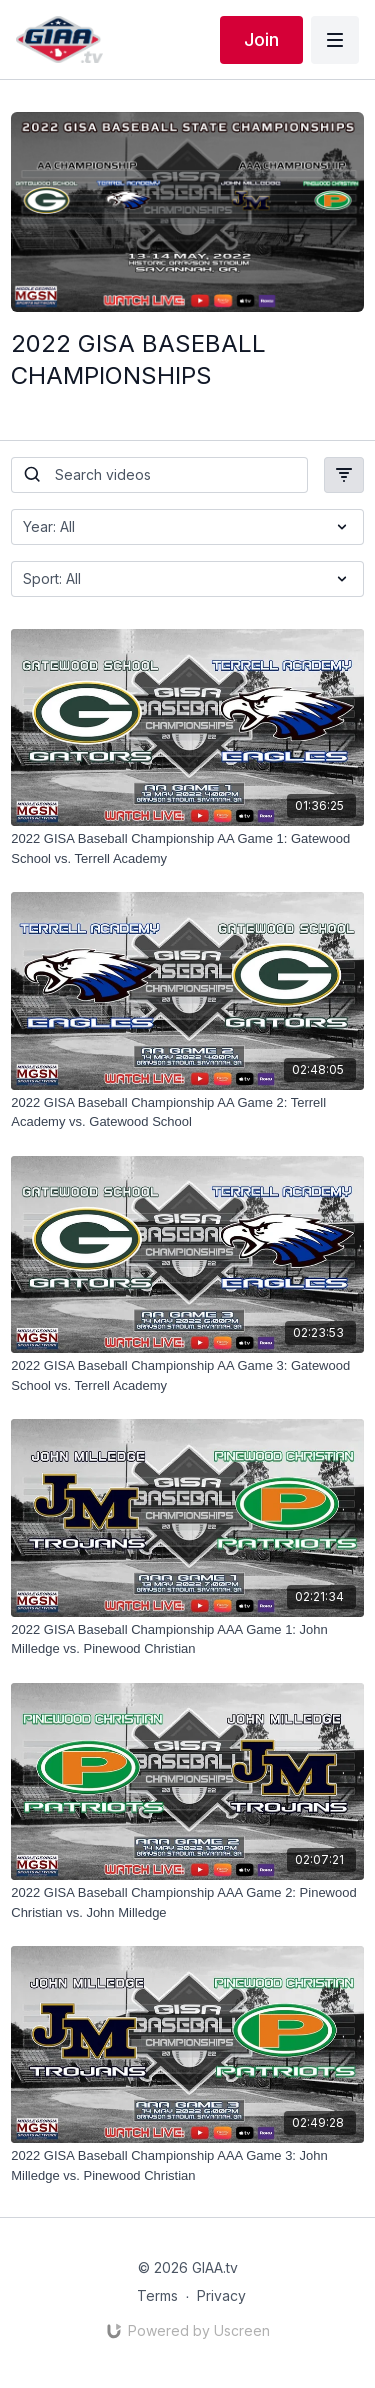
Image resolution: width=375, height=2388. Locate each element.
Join (261, 39)
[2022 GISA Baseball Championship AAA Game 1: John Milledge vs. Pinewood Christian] (187, 1639)
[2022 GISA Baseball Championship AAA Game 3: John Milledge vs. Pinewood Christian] (187, 2165)
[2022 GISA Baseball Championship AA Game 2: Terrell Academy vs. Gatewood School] (187, 1112)
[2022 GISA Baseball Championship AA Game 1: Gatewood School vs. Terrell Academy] (187, 848)
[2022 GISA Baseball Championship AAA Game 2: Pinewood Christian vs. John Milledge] (187, 1902)
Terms (157, 2295)
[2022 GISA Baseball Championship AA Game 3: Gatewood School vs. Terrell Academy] (187, 1375)
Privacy (221, 2295)
